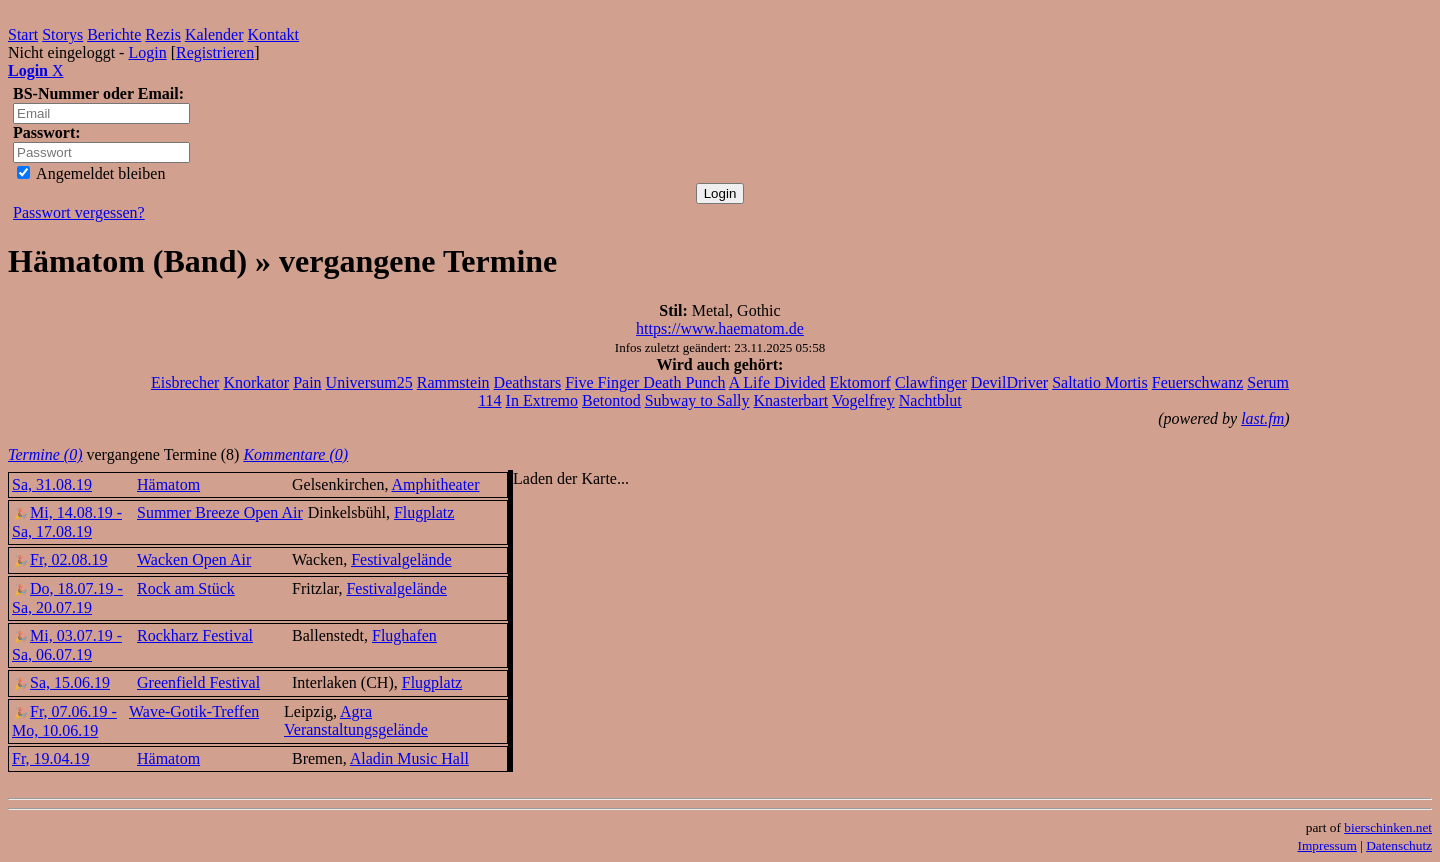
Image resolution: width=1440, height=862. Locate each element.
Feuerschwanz (1198, 382)
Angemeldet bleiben (91, 173)
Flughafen (404, 635)
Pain (307, 382)
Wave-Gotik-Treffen (194, 711)
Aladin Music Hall (409, 758)
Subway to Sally (697, 400)
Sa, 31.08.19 (52, 484)
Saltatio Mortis (1100, 382)
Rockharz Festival (195, 635)
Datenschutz (1399, 845)
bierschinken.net (1388, 827)
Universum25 (369, 382)
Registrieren (215, 52)
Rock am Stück (186, 588)
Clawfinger (931, 382)
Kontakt (274, 34)
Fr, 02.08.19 (60, 559)
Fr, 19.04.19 (51, 758)
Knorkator (256, 382)
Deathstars (528, 382)
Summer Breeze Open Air (220, 512)
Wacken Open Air (194, 559)
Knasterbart (791, 400)
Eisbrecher (185, 382)
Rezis (163, 34)
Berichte (114, 34)
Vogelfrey (863, 400)
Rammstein (453, 382)
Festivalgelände (401, 559)
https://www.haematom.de (720, 328)
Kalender (214, 34)
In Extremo (542, 400)
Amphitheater (436, 484)
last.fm (1262, 418)
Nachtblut (930, 400)
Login (147, 52)
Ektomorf (860, 382)
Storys (62, 34)
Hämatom (168, 484)
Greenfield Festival (198, 682)
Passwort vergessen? (79, 212)
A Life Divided (777, 382)
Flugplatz (424, 512)
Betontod (611, 400)
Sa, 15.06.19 (61, 682)
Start (23, 34)
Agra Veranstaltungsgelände (356, 720)
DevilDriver (1009, 382)
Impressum (1327, 845)
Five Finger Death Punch (645, 382)
